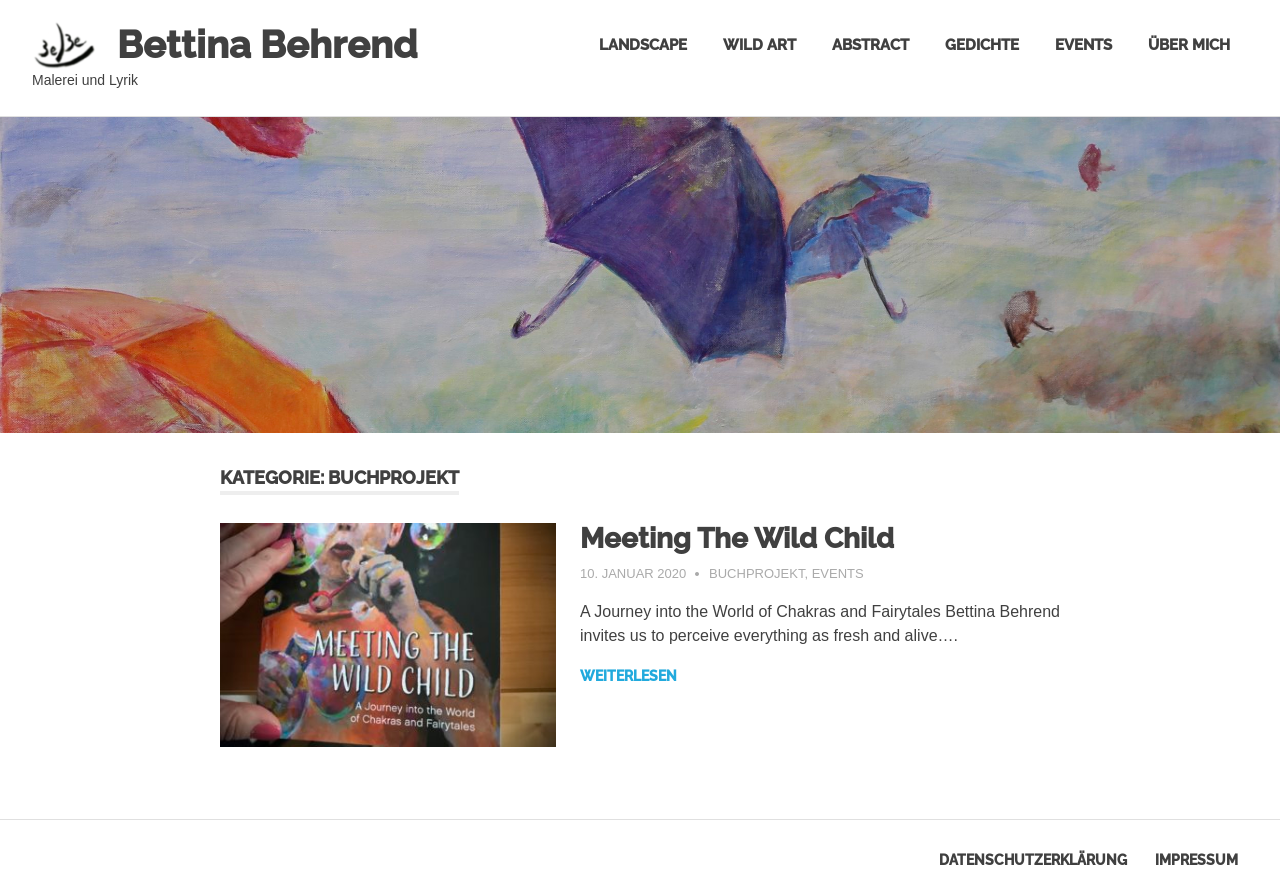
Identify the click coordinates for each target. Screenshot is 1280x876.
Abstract (870, 45)
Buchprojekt (756, 573)
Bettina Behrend (267, 44)
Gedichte (982, 45)
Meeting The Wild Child (737, 538)
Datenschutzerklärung (1033, 860)
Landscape (643, 45)
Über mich (1189, 45)
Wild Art (759, 45)
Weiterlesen (628, 676)
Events (1083, 45)
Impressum (1196, 860)
